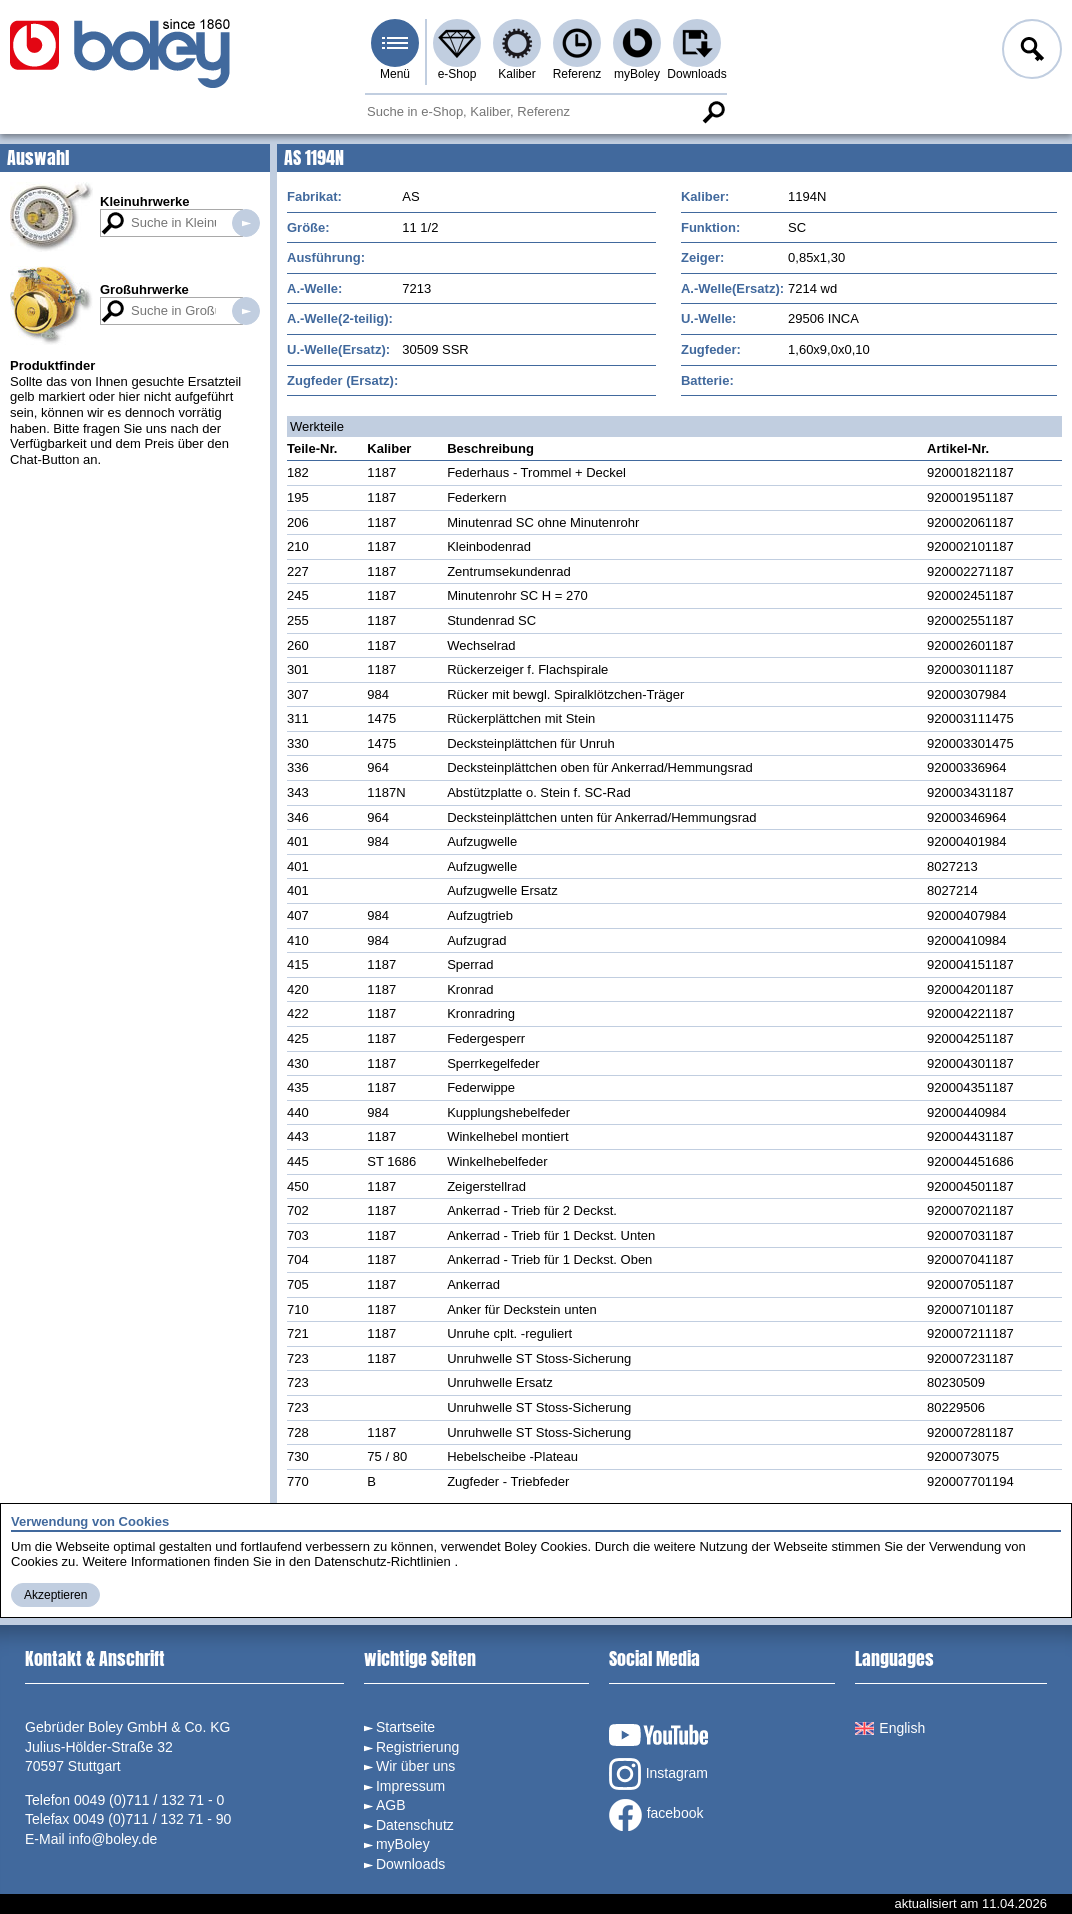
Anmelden (1030, 52)
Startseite (405, 1727)
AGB (391, 1805)
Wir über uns (415, 1766)
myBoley (637, 74)
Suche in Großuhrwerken (246, 311)
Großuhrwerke (144, 289)
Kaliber (516, 74)
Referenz (577, 74)
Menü (395, 74)
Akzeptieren (55, 1595)
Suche (713, 112)
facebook (656, 1815)
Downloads (696, 74)
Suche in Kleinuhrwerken (246, 223)
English (890, 1728)
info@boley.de (113, 1839)
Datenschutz (415, 1825)
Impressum (410, 1786)
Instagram (658, 1774)
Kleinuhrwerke (145, 201)
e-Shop (457, 74)
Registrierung (417, 1747)
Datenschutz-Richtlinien (382, 1561)
